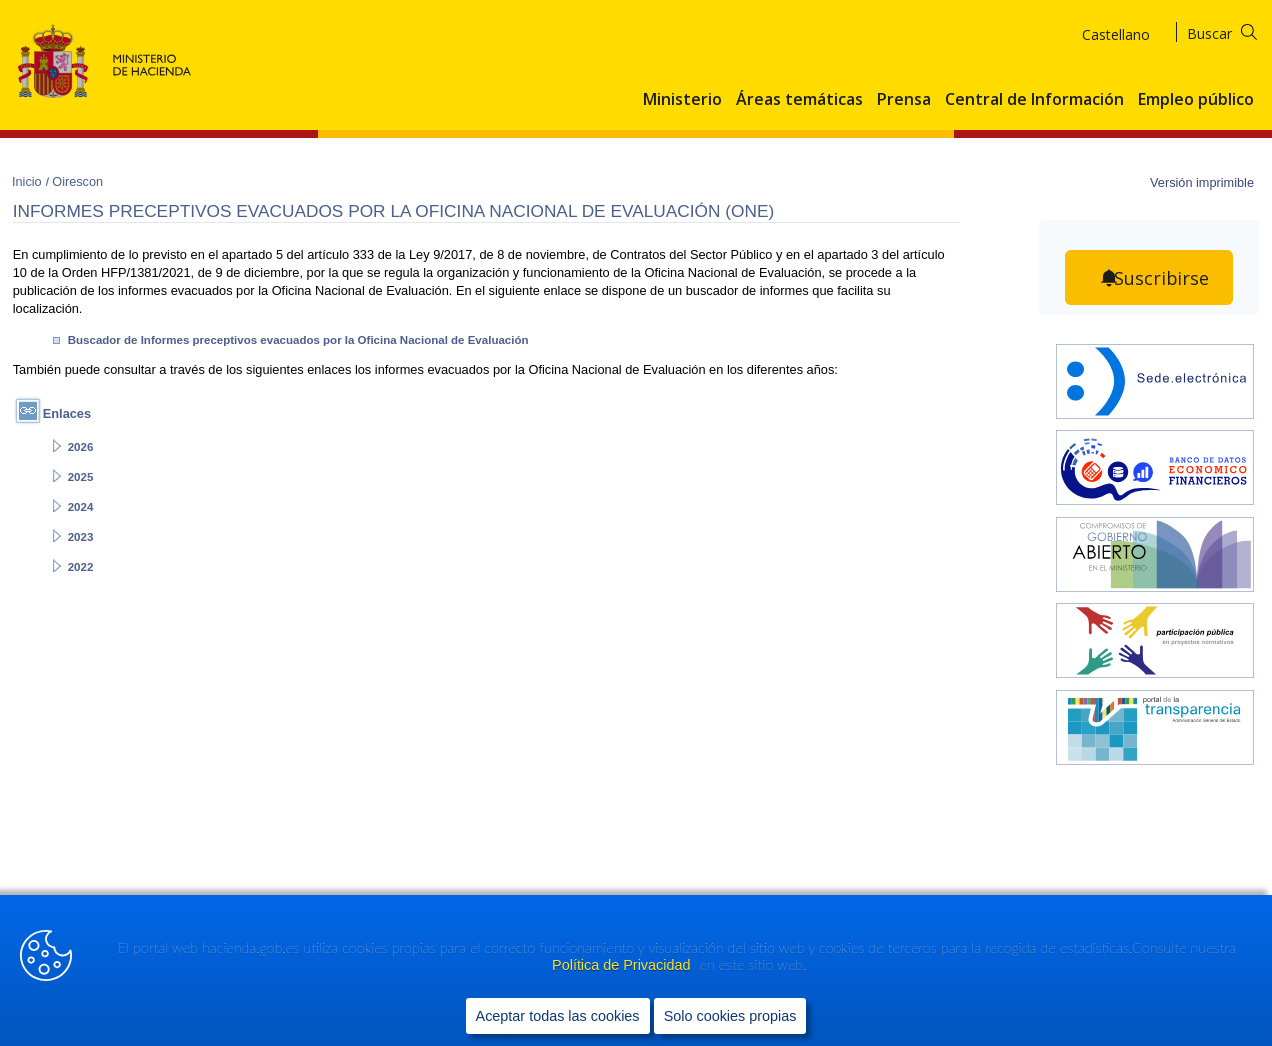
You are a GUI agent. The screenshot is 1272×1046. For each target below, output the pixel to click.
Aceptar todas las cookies (558, 1017)
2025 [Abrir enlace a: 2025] (81, 477)
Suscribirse (1162, 278)
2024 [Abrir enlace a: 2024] (81, 507)
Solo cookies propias (730, 1017)
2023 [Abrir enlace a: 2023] (81, 537)
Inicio (28, 181)
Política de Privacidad (623, 967)
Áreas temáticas (799, 100)
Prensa (904, 100)
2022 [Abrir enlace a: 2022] (81, 567)
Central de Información (1034, 100)
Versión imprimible (1202, 182)
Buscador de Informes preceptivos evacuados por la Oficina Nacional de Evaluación (298, 340)
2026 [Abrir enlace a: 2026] (81, 447)
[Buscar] (1234, 30)
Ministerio (682, 100)
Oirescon (77, 181)
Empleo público (1196, 100)
